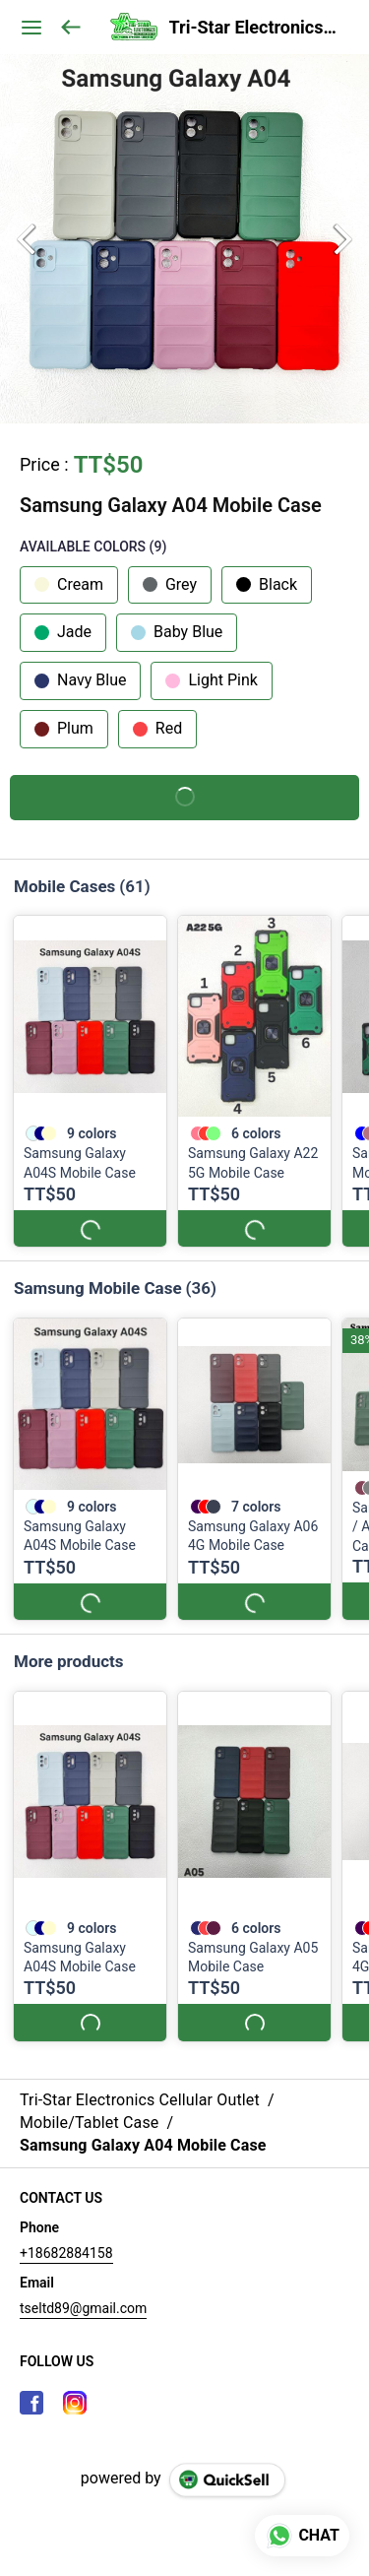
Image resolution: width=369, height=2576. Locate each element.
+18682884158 (66, 2234)
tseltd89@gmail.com (83, 2289)
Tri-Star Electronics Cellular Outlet (254, 27)
